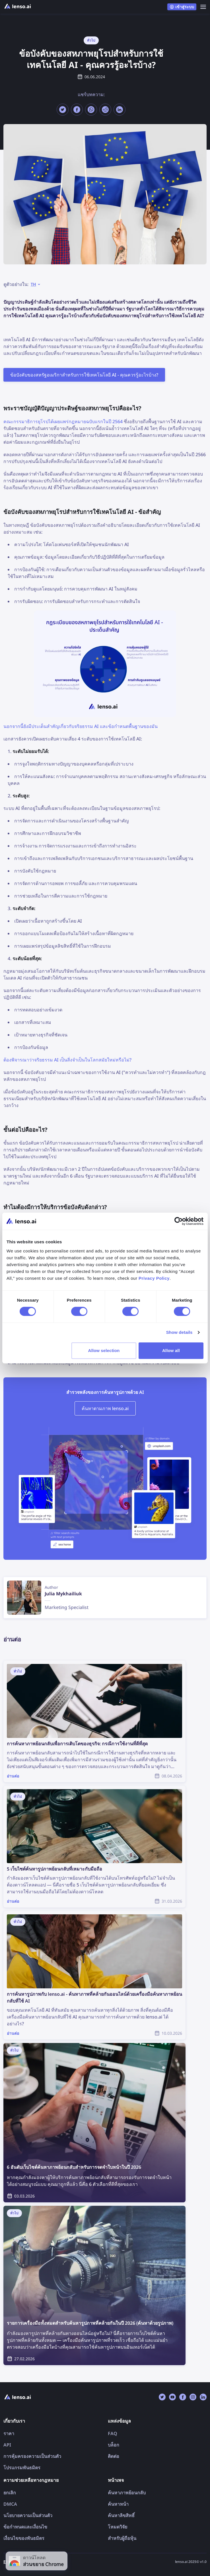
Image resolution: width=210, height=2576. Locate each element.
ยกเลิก (9, 2492)
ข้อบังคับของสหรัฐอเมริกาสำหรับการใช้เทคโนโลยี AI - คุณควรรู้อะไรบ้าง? (84, 375)
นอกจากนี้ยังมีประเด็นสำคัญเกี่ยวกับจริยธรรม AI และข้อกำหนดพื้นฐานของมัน (80, 726)
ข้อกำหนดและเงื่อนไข (25, 2527)
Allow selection (104, 1350)
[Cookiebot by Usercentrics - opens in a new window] (178, 1221)
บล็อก (113, 2445)
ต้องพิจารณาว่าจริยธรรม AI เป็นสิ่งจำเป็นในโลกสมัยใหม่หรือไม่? (67, 1060)
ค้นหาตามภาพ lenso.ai (105, 1408)
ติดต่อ (113, 2456)
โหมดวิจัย (117, 2527)
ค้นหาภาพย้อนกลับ (127, 2492)
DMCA (10, 2504)
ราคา (8, 2433)
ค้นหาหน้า (118, 2504)
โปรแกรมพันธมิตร (21, 2467)
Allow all (171, 1350)
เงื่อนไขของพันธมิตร (23, 2538)
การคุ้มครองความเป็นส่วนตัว (32, 2456)
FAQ (112, 2433)
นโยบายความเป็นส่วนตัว (27, 2515)
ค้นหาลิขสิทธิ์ (121, 2515)
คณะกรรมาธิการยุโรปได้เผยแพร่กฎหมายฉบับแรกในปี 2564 (63, 421)
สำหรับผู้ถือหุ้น (122, 2538)
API (7, 2445)
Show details (179, 1332)
